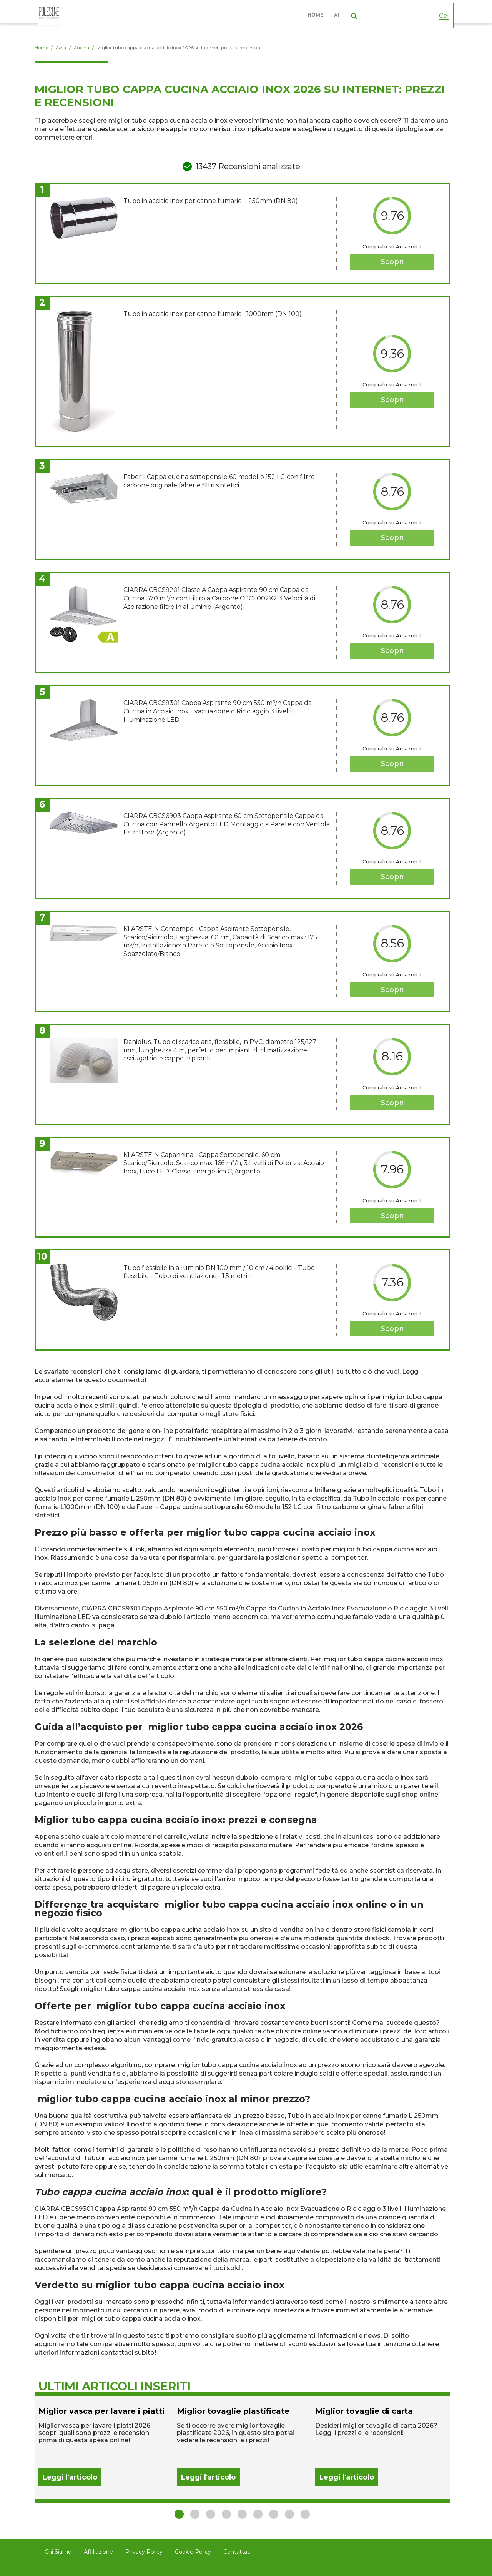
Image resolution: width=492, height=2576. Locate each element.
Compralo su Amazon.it (392, 246)
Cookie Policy (193, 2551)
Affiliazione (98, 2551)
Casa (400, 11)
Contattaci (237, 2551)
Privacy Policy (144, 2551)
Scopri (392, 262)
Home (319, 11)
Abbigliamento (357, 11)
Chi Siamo (58, 2551)
